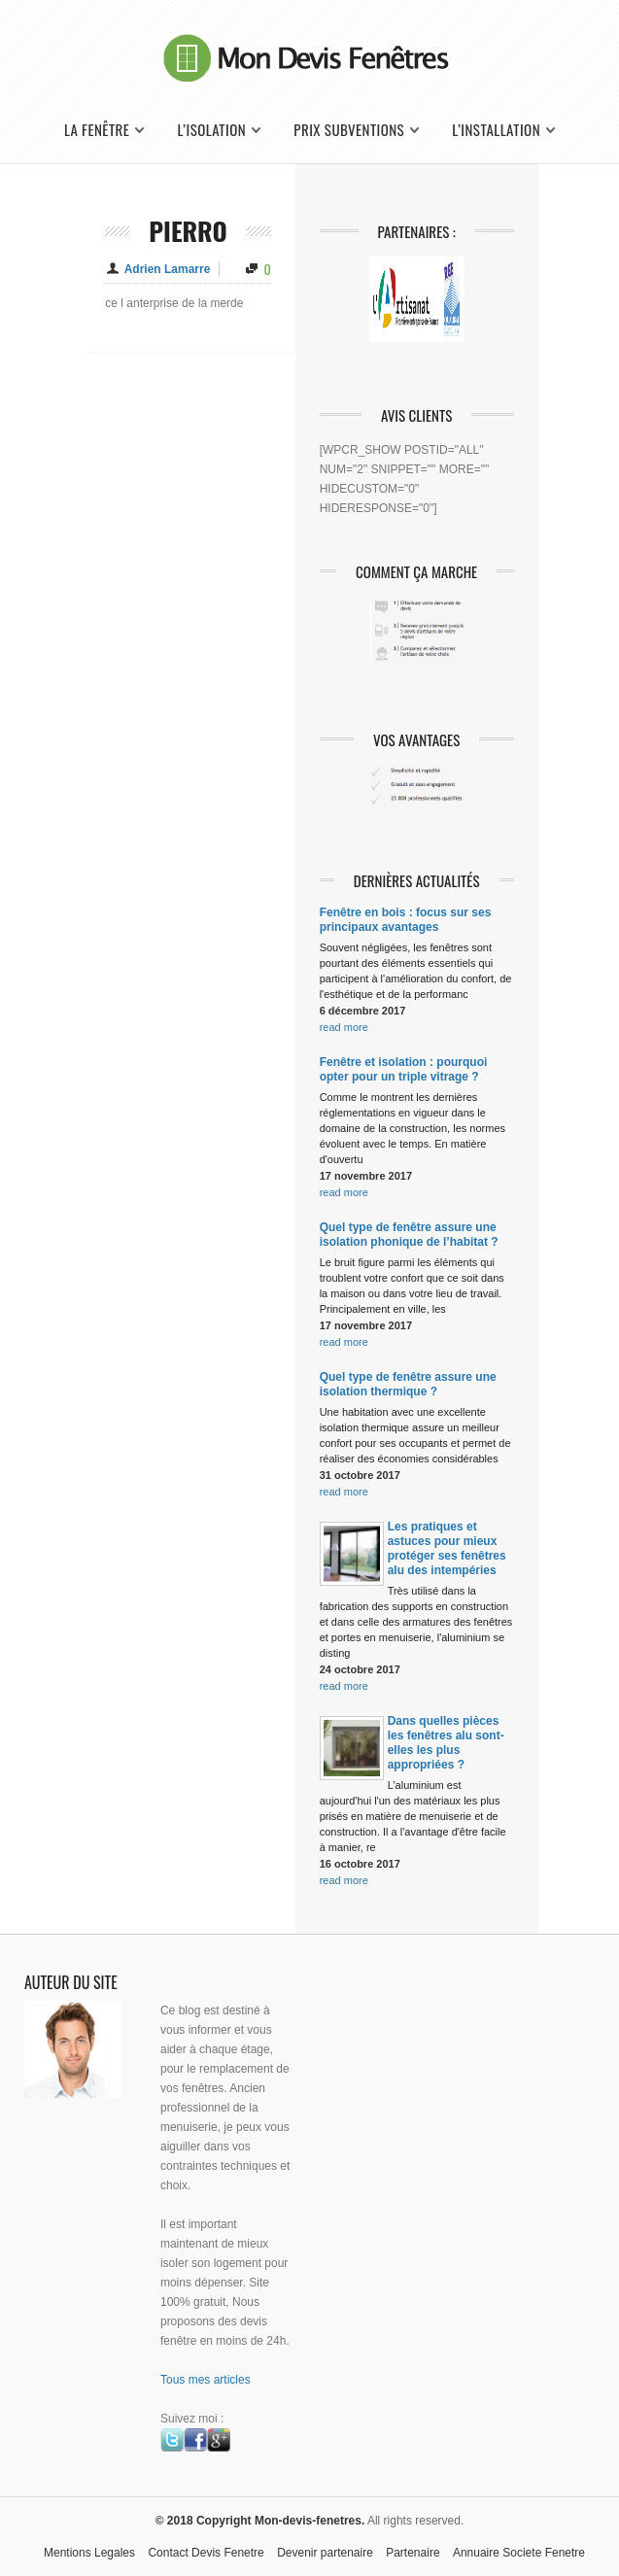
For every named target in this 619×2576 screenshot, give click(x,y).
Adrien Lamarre (167, 269)
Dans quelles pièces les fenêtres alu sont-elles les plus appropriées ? (446, 1742)
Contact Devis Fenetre (205, 2552)
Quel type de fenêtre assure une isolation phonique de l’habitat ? (409, 1234)
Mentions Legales (89, 2552)
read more (344, 1027)
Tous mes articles (205, 2380)
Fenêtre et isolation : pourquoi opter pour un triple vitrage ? (404, 1069)
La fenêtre (96, 129)
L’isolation (212, 129)
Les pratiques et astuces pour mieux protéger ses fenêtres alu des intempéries (447, 1548)
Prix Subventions (348, 129)
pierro (188, 231)
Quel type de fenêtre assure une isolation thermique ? (408, 1384)
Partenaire (412, 2552)
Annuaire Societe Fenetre (519, 2552)
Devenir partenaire (325, 2552)
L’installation (496, 129)
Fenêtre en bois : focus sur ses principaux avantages (406, 920)
